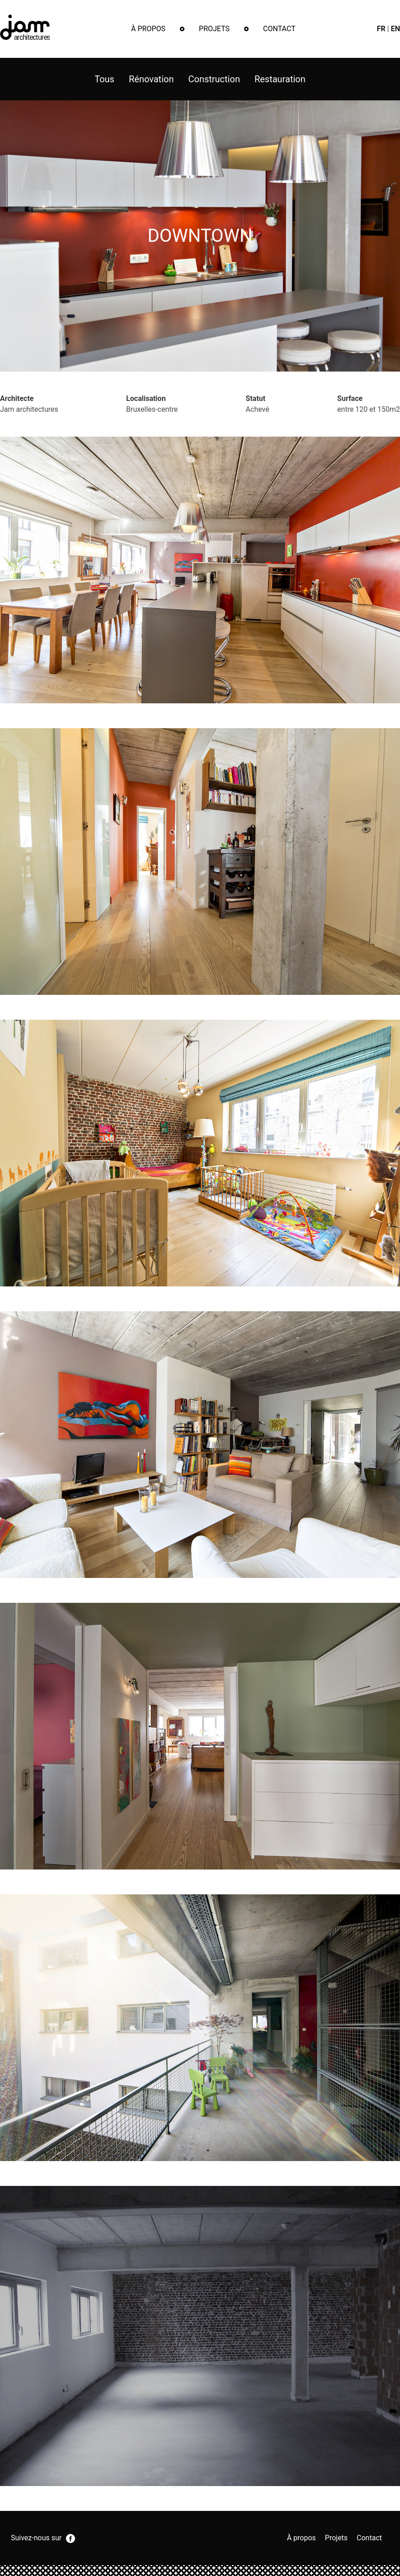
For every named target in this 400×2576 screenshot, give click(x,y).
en (395, 28)
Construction (214, 79)
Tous (104, 79)
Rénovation (151, 79)
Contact (279, 28)
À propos (148, 28)
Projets (214, 28)
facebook (70, 2538)
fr (381, 28)
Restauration (280, 79)
